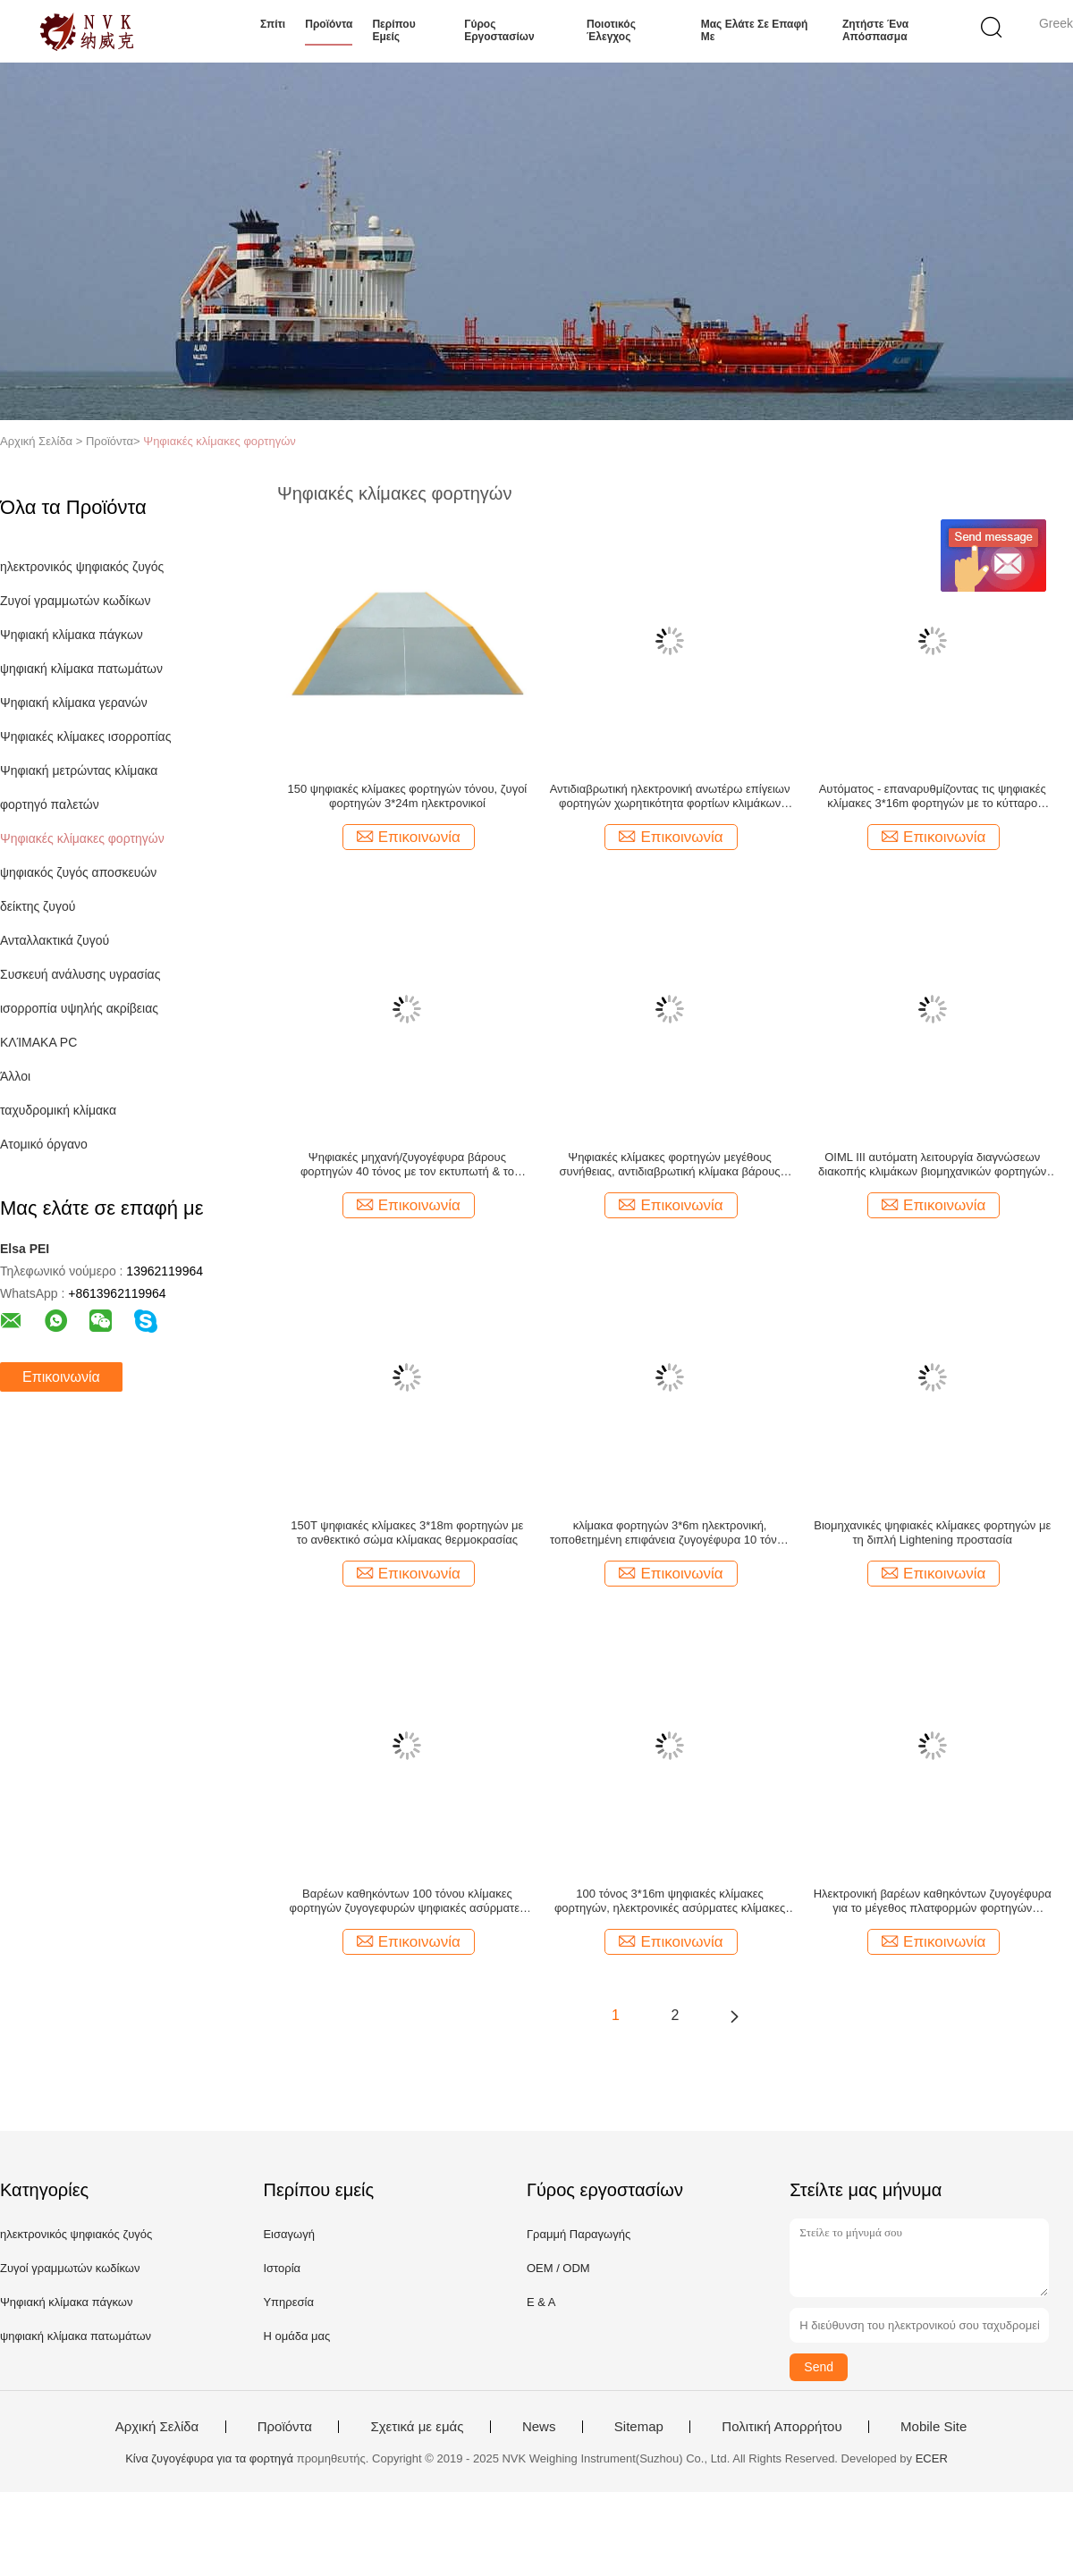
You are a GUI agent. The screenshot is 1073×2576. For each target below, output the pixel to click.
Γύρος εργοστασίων (499, 30)
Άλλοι (15, 1076)
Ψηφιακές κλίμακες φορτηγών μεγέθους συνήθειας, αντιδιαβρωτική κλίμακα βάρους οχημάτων (670, 1164)
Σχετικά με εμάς (416, 2426)
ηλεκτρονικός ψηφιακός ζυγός (82, 567)
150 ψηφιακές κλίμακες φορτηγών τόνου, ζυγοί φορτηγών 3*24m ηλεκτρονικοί (408, 796)
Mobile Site (933, 2426)
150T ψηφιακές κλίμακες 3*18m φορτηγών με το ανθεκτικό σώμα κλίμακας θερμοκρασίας (407, 1532)
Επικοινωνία (61, 1377)
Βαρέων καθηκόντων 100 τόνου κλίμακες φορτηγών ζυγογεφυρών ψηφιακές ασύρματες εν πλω (407, 1901)
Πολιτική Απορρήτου (781, 2426)
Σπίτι (272, 24)
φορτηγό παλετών (49, 804)
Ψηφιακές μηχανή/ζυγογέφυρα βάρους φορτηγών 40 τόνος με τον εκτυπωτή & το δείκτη (407, 1164)
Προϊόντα (328, 24)
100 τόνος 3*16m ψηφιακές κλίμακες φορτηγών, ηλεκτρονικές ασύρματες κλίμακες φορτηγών (669, 1901)
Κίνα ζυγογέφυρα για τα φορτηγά (209, 2458)
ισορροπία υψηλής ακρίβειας (79, 1008)
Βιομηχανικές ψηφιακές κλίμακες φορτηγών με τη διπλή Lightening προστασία (932, 1532)
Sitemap (638, 2426)
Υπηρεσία (288, 2302)
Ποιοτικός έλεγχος (611, 30)
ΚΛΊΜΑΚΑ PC (38, 1042)
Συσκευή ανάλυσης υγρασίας (80, 974)
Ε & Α (541, 2302)
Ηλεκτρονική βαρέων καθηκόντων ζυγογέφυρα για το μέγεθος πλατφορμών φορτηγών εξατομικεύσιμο (933, 1901)
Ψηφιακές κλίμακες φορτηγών (219, 441)
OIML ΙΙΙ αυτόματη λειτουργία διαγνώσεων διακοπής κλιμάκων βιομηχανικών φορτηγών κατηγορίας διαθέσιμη (932, 1164)
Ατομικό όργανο (44, 1144)
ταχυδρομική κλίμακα (58, 1110)
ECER (932, 2458)
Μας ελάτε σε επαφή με (754, 30)
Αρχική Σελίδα (157, 2426)
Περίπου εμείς (393, 30)
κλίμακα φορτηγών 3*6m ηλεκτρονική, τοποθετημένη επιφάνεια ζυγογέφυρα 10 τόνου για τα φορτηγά (670, 1533)
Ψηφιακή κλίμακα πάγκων (71, 634)
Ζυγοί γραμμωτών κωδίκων (75, 600)
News (539, 2426)
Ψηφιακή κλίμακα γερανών (74, 702)
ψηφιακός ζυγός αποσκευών (78, 872)
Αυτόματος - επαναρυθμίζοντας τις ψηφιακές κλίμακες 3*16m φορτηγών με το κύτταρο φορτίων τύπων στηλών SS (932, 796)
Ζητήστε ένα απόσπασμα (875, 30)
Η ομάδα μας (296, 2336)
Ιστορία (281, 2268)
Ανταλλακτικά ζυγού (54, 940)
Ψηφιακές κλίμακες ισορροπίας (85, 736)
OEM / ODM (558, 2268)
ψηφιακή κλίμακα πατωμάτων (81, 668)
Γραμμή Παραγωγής (578, 2234)
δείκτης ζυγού (37, 906)
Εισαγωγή (288, 2234)
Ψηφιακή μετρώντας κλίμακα (78, 770)
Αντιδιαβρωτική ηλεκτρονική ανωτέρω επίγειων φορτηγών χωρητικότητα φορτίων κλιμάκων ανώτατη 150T (670, 796)
